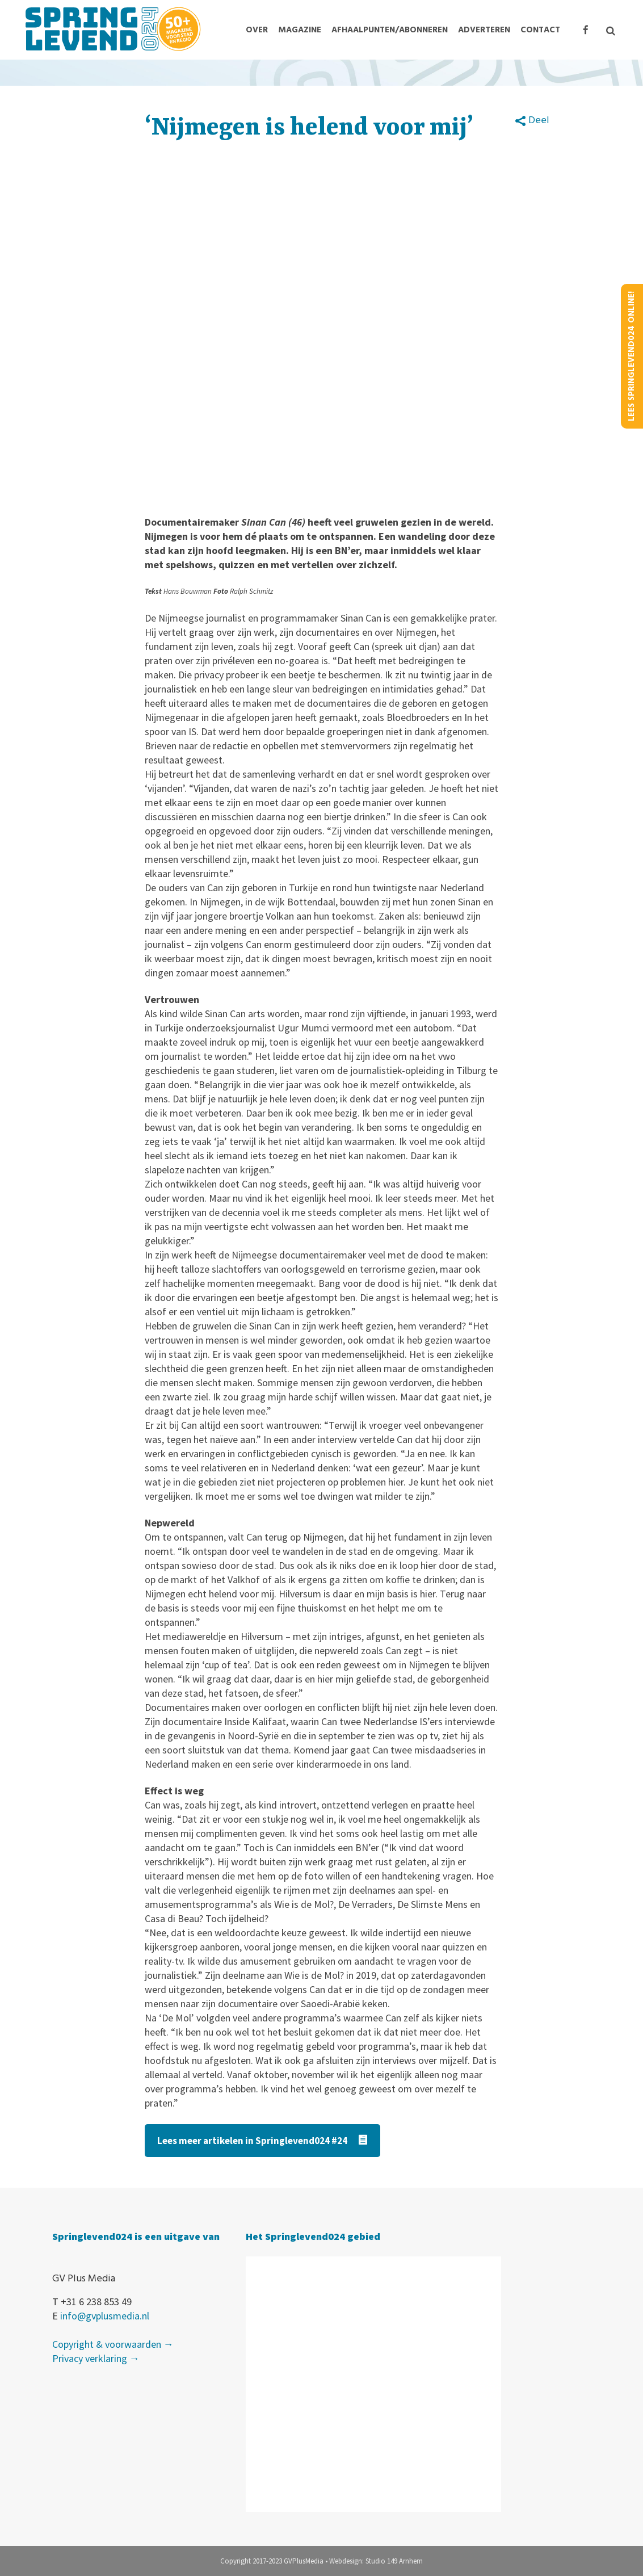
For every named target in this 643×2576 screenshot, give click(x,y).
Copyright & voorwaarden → (113, 2344)
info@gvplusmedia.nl (104, 2315)
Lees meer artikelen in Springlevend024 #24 (262, 2140)
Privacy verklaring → (96, 2358)
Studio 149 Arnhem (394, 2561)
